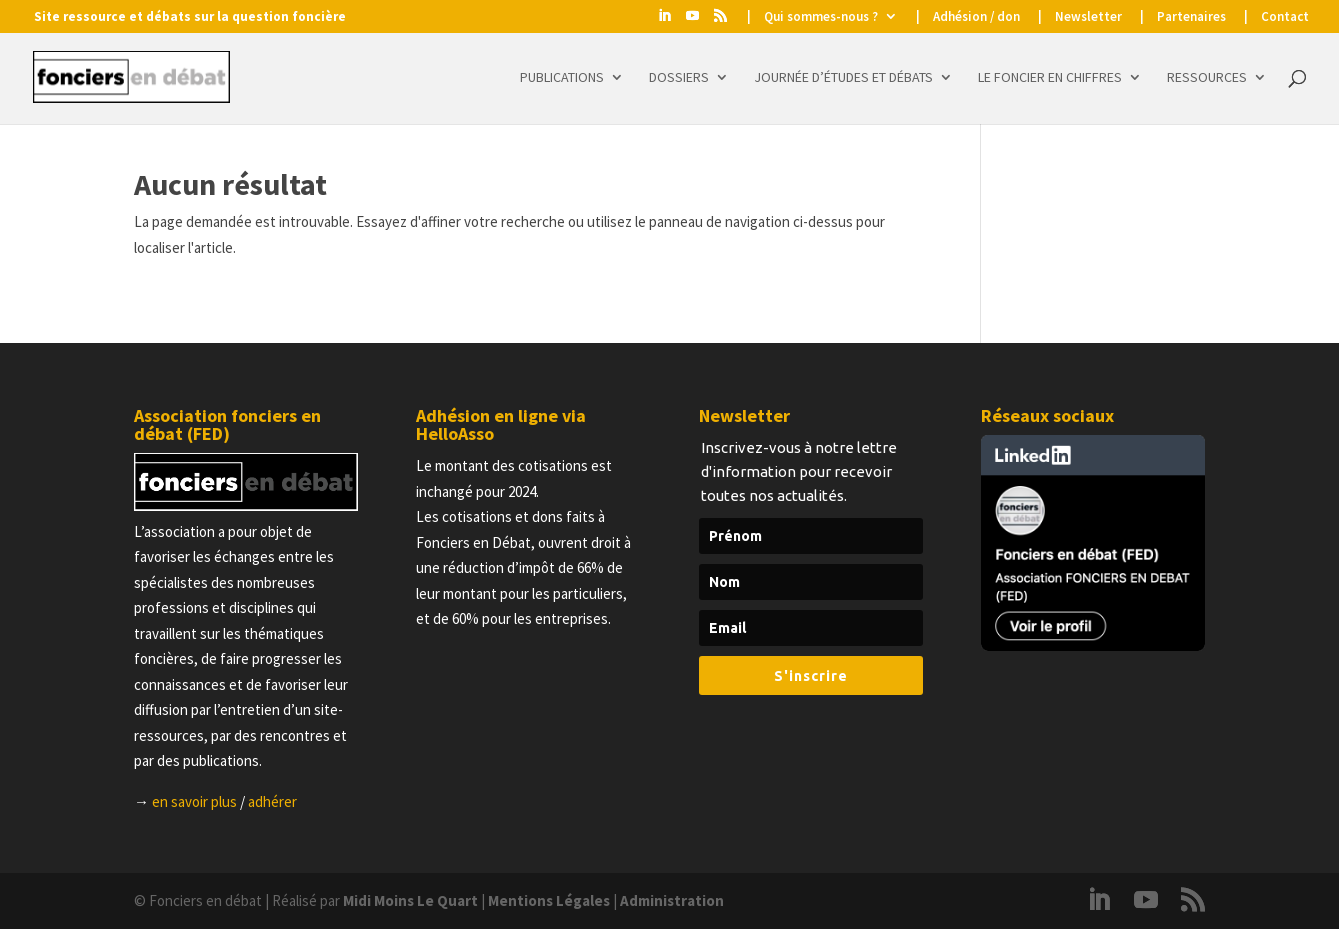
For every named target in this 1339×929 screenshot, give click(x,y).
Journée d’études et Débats (843, 78)
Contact (1285, 17)
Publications (562, 78)
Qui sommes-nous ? (821, 17)
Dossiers (679, 78)
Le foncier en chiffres (1050, 78)
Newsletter (1088, 17)
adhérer (272, 801)
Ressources (1207, 78)
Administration (672, 900)
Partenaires (1191, 17)
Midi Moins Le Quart (410, 900)
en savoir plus (194, 801)
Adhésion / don (976, 17)
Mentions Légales (549, 900)
